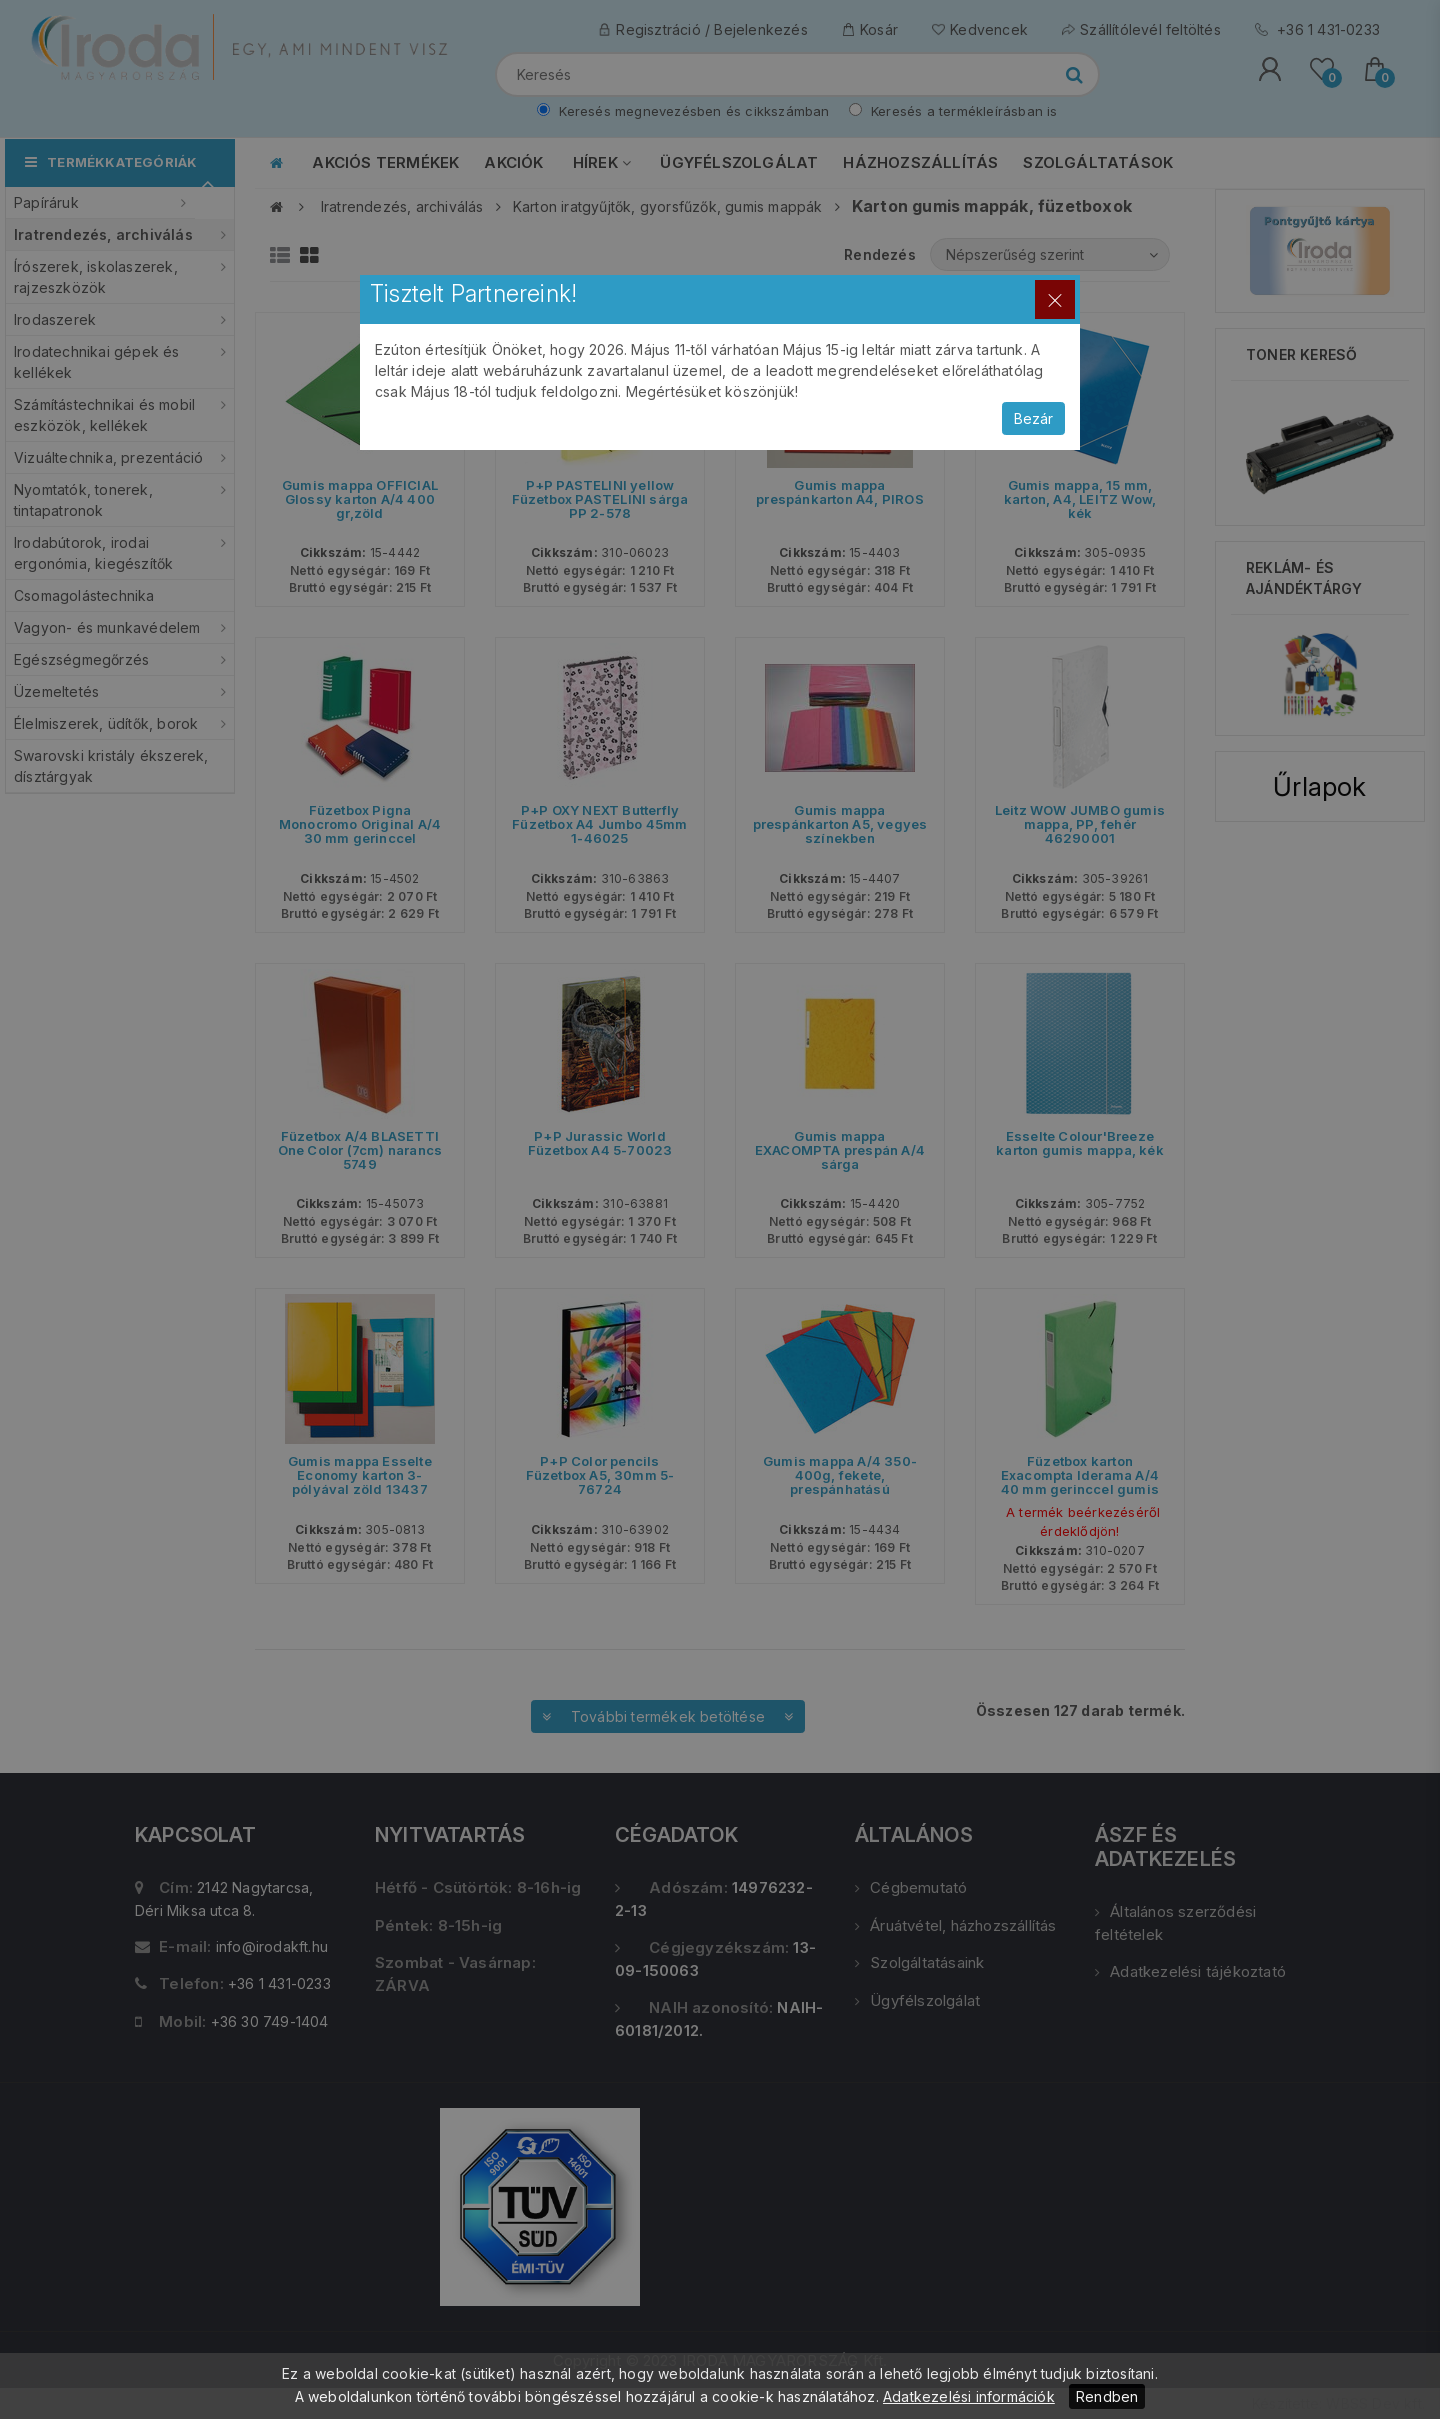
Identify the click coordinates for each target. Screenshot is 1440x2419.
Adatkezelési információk (969, 2396)
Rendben (1107, 2396)
